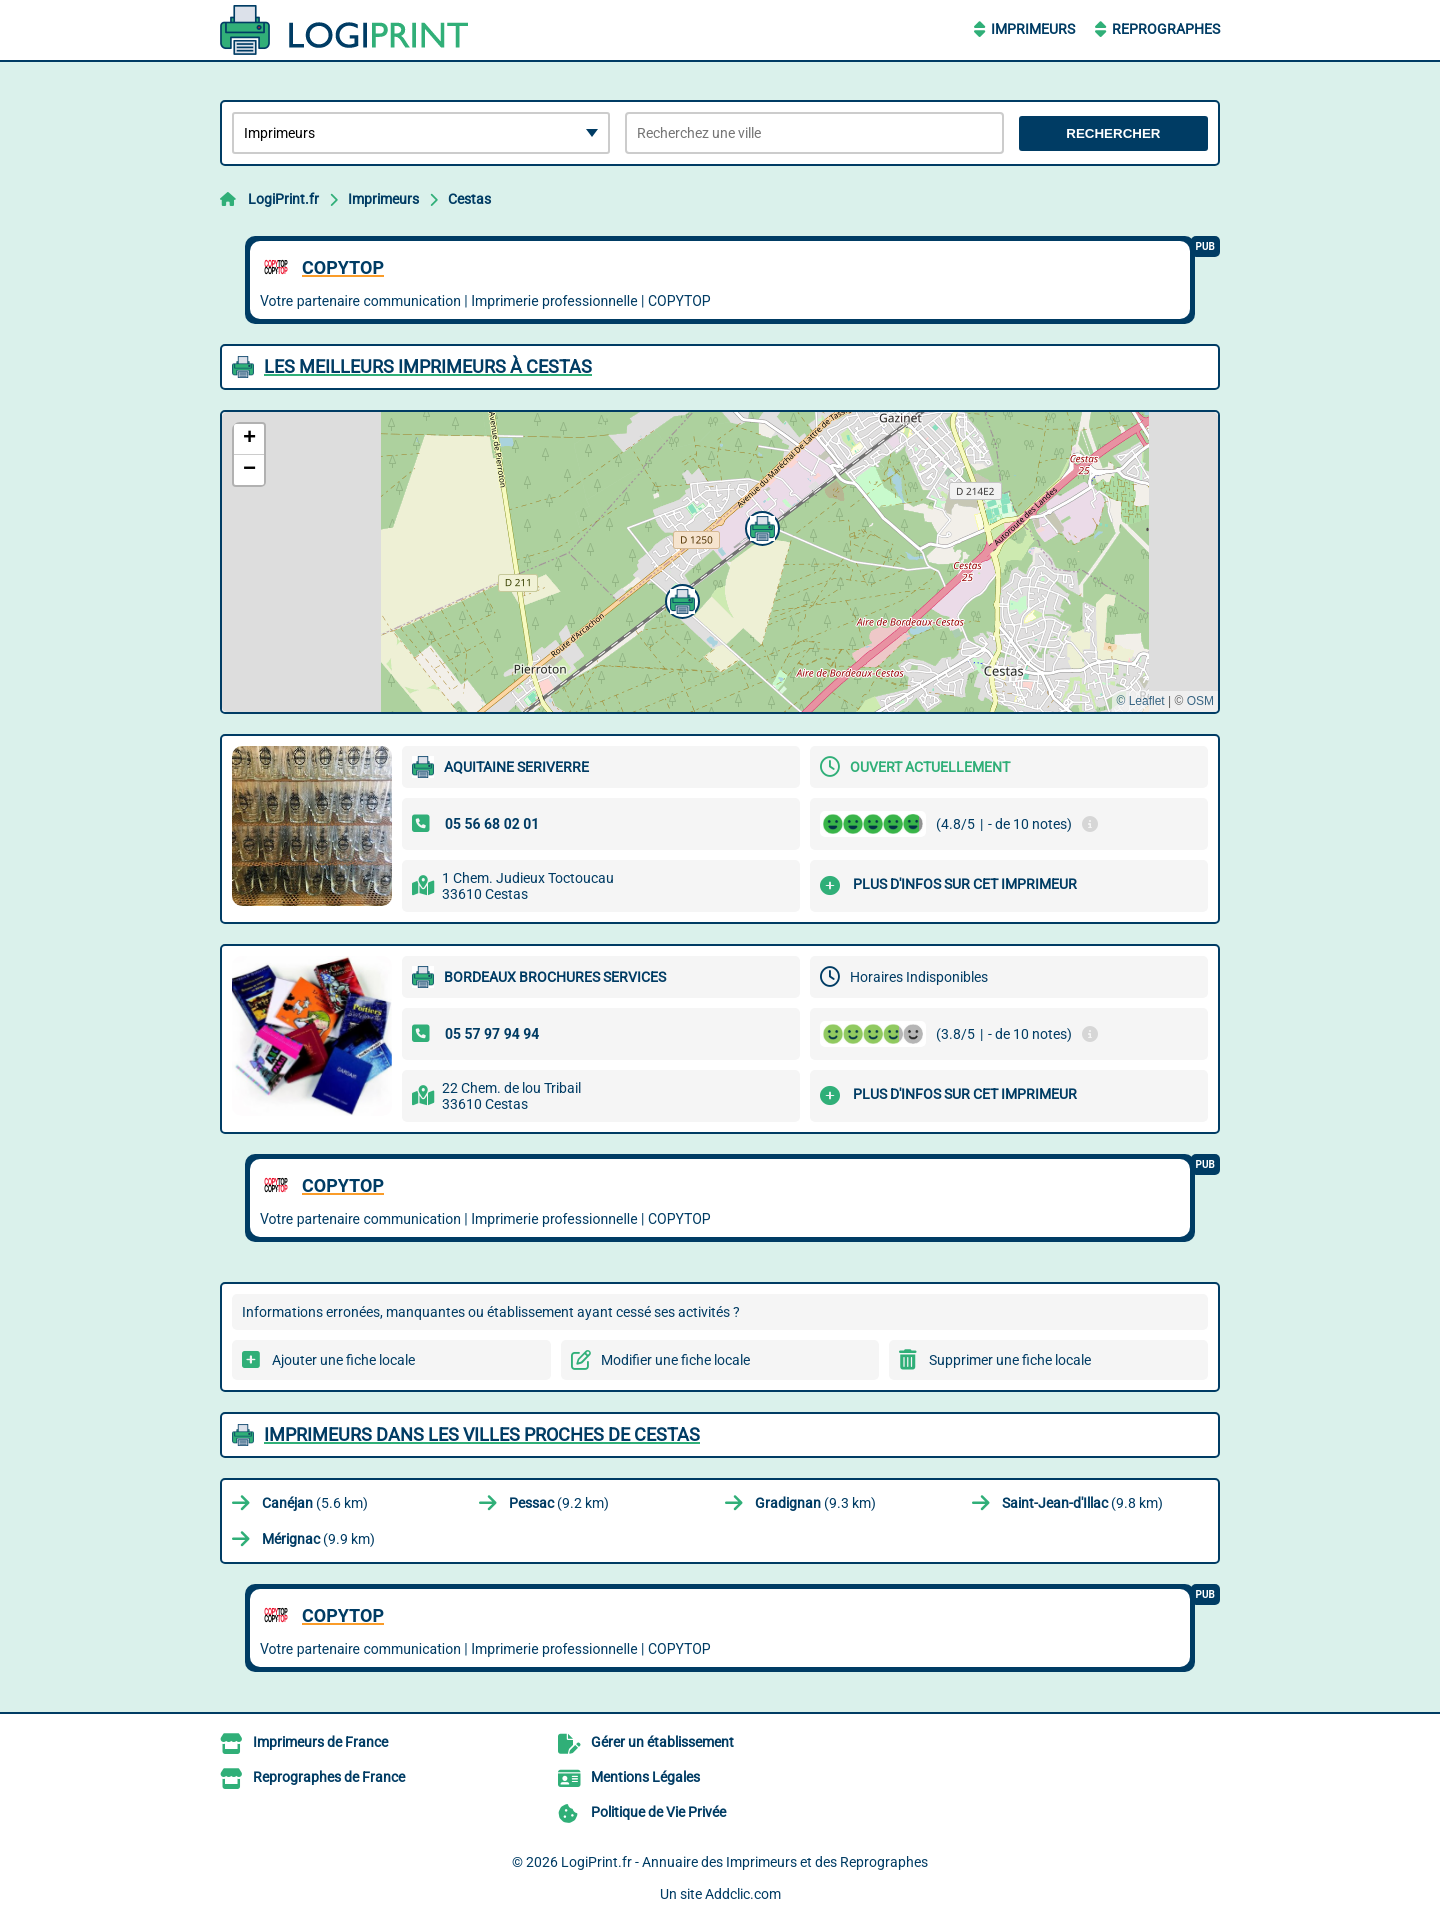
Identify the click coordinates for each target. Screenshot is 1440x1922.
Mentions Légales (645, 1777)
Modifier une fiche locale (675, 1360)
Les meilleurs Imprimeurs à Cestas (428, 366)
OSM (1200, 701)
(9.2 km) (559, 1503)
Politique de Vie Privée (658, 1812)
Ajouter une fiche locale (343, 1360)
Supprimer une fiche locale (1010, 1360)
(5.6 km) (315, 1503)
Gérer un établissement (662, 1742)
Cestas (469, 199)
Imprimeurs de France (320, 1742)
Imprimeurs (1033, 29)
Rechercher (1113, 133)
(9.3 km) (815, 1503)
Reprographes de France (329, 1777)
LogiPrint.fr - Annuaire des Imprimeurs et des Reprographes (744, 1862)
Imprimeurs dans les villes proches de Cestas (482, 1434)
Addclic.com (743, 1894)
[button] (680, 599)
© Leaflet (1140, 701)
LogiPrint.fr (283, 199)
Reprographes (1166, 29)
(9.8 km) (1082, 1503)
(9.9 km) (318, 1539)
